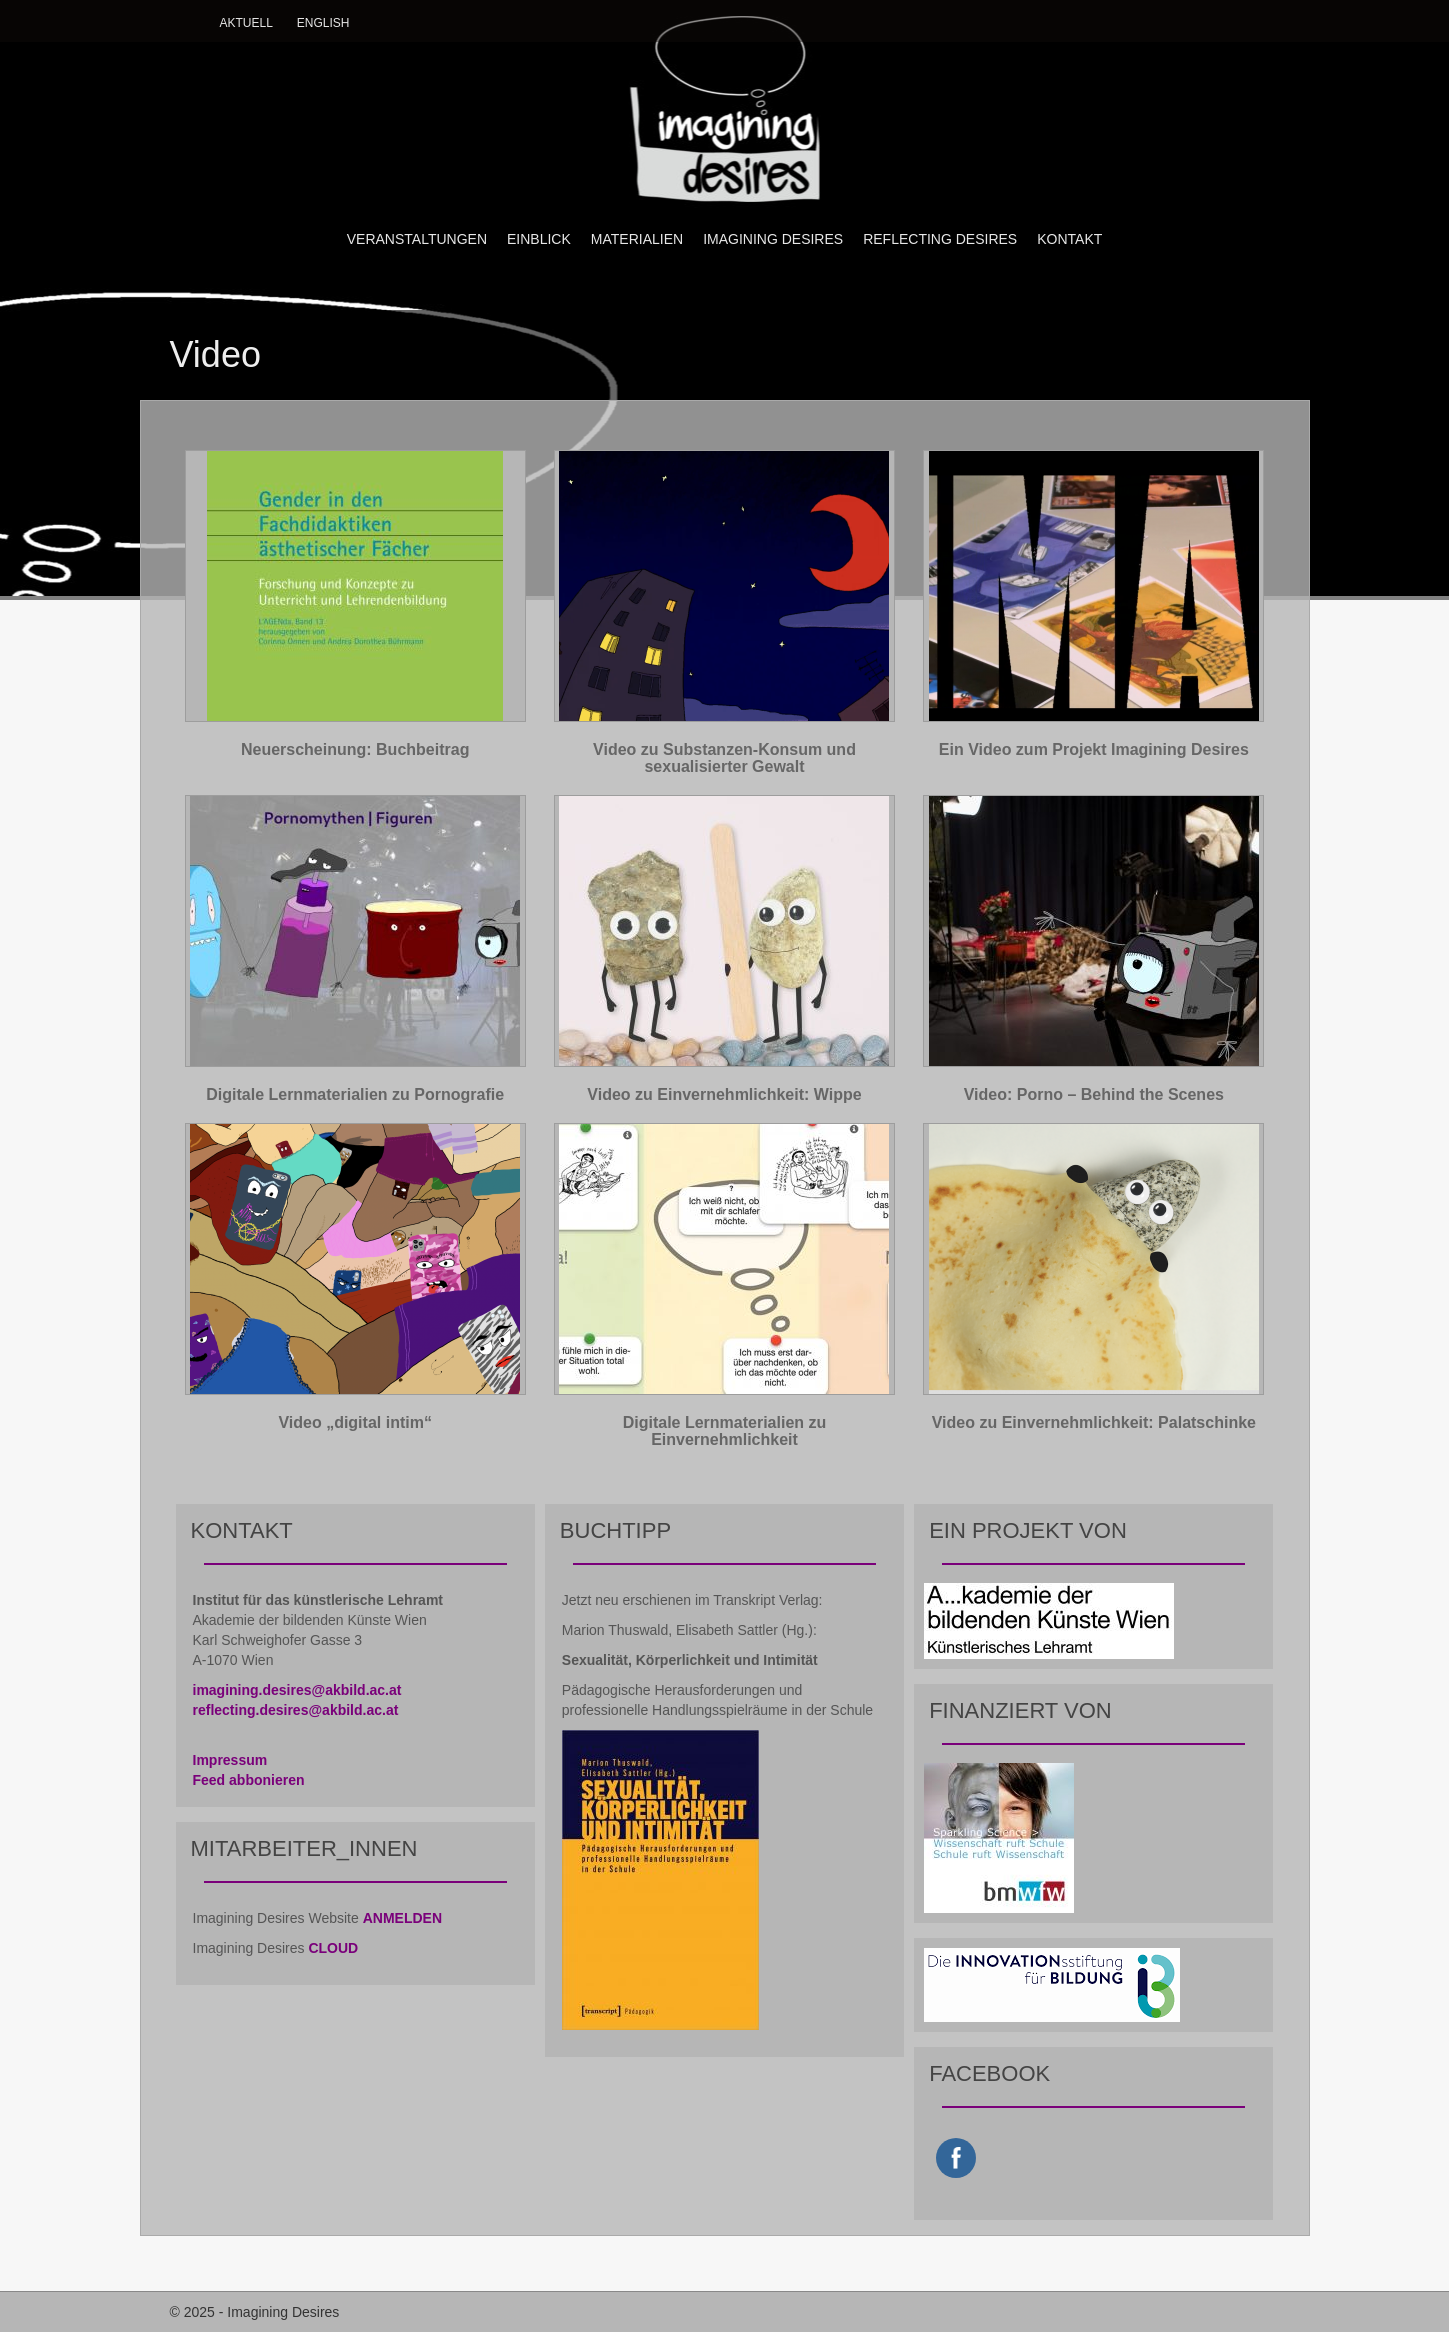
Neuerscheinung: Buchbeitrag (355, 749)
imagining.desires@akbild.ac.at (297, 1690)
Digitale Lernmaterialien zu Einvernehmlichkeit (725, 1431)
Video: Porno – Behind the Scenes (1094, 1094)
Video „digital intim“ (355, 1422)
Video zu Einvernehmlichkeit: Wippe (724, 1094)
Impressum (230, 1760)
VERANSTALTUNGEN (417, 239)
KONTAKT (1069, 239)
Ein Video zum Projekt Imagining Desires (1094, 749)
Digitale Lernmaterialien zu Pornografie (355, 1094)
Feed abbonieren (249, 1780)
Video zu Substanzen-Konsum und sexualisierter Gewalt (724, 758)
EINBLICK (539, 239)
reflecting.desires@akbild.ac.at (296, 1710)
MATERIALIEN (637, 239)
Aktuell (246, 23)
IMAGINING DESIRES (773, 239)
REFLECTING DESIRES (940, 239)
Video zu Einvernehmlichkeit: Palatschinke (1094, 1422)
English (323, 23)
